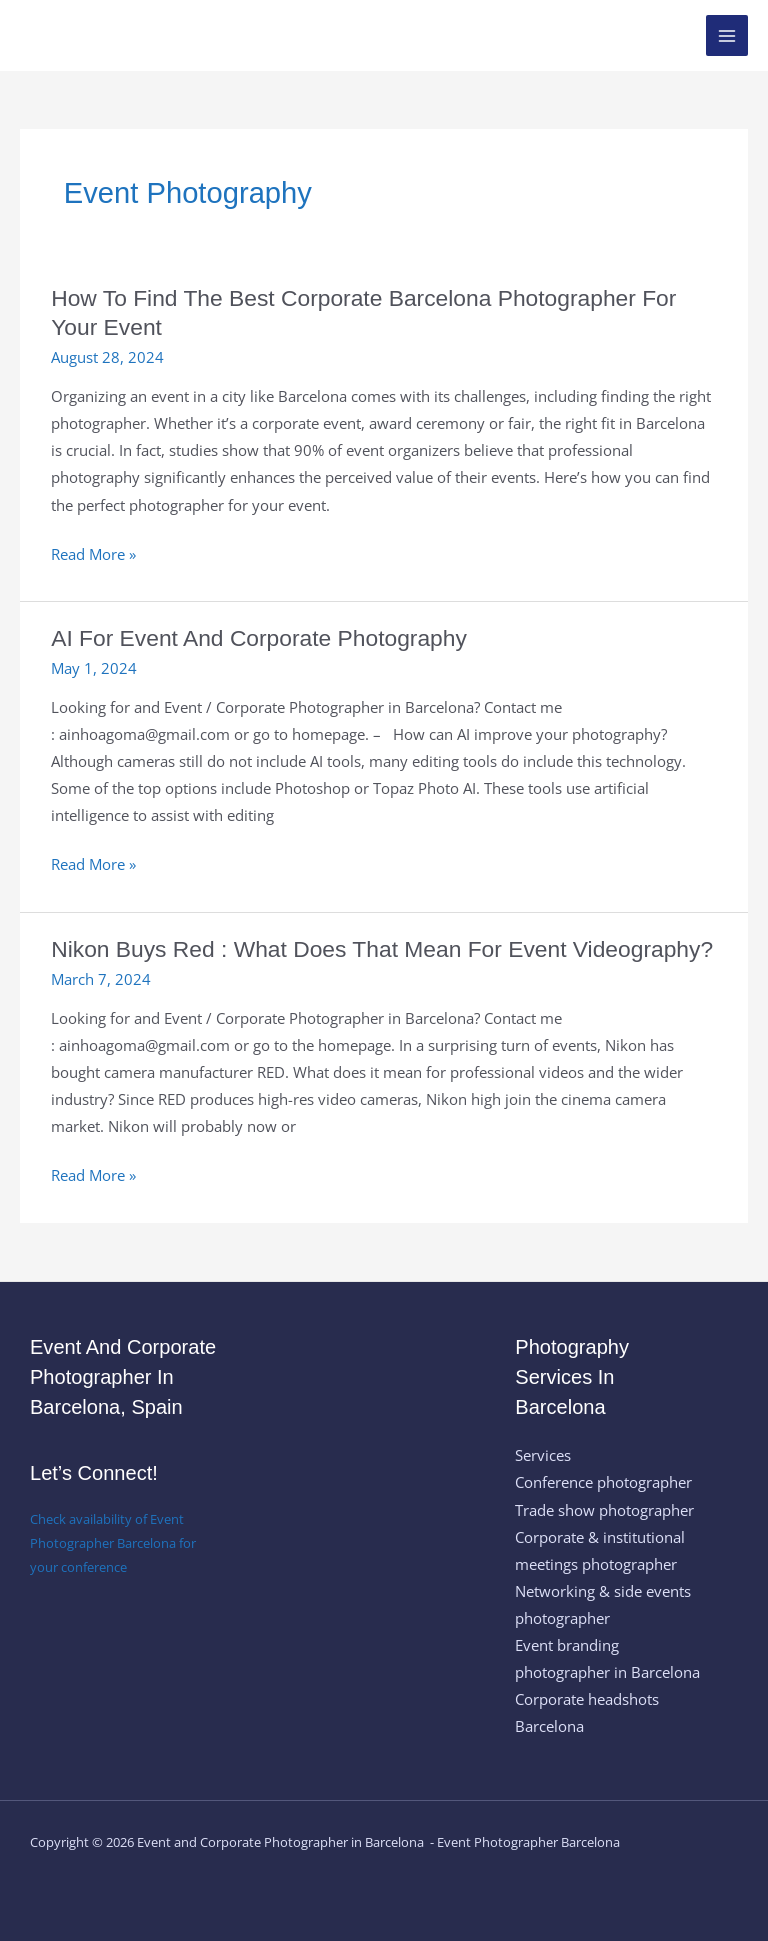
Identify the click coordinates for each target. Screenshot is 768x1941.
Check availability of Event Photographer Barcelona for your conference (113, 1542)
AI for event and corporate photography (259, 638)
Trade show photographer (604, 1510)
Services (543, 1455)
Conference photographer (603, 1482)
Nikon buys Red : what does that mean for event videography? (382, 949)
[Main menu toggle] (727, 36)
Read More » (93, 554)
